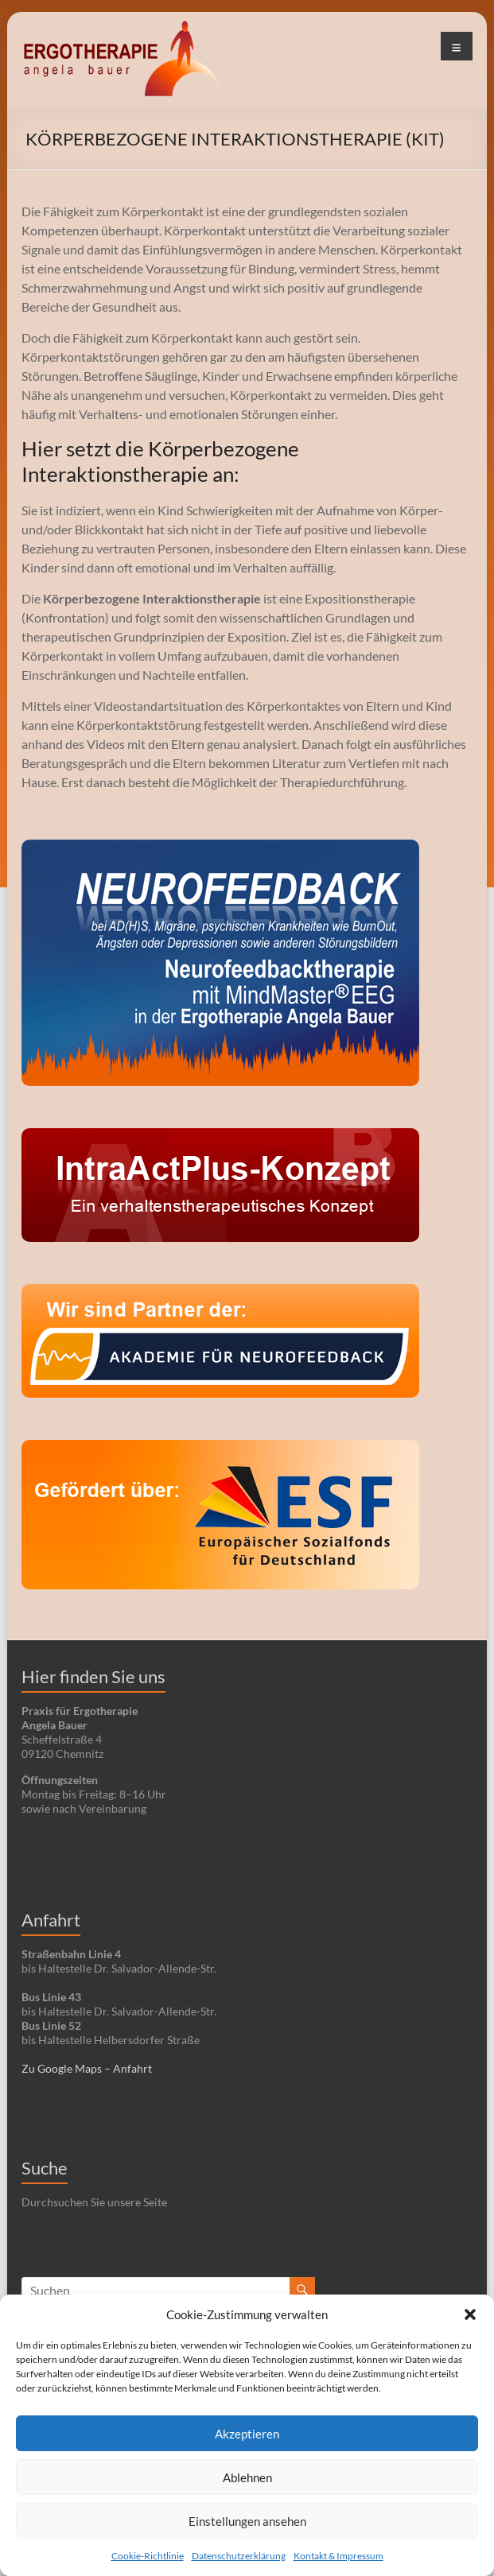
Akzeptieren (247, 2434)
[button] (470, 2314)
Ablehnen (247, 2477)
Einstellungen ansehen (247, 2521)
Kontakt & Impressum (338, 2556)
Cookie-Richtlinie (147, 2556)
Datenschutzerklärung (239, 2556)
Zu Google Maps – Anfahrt (86, 2068)
